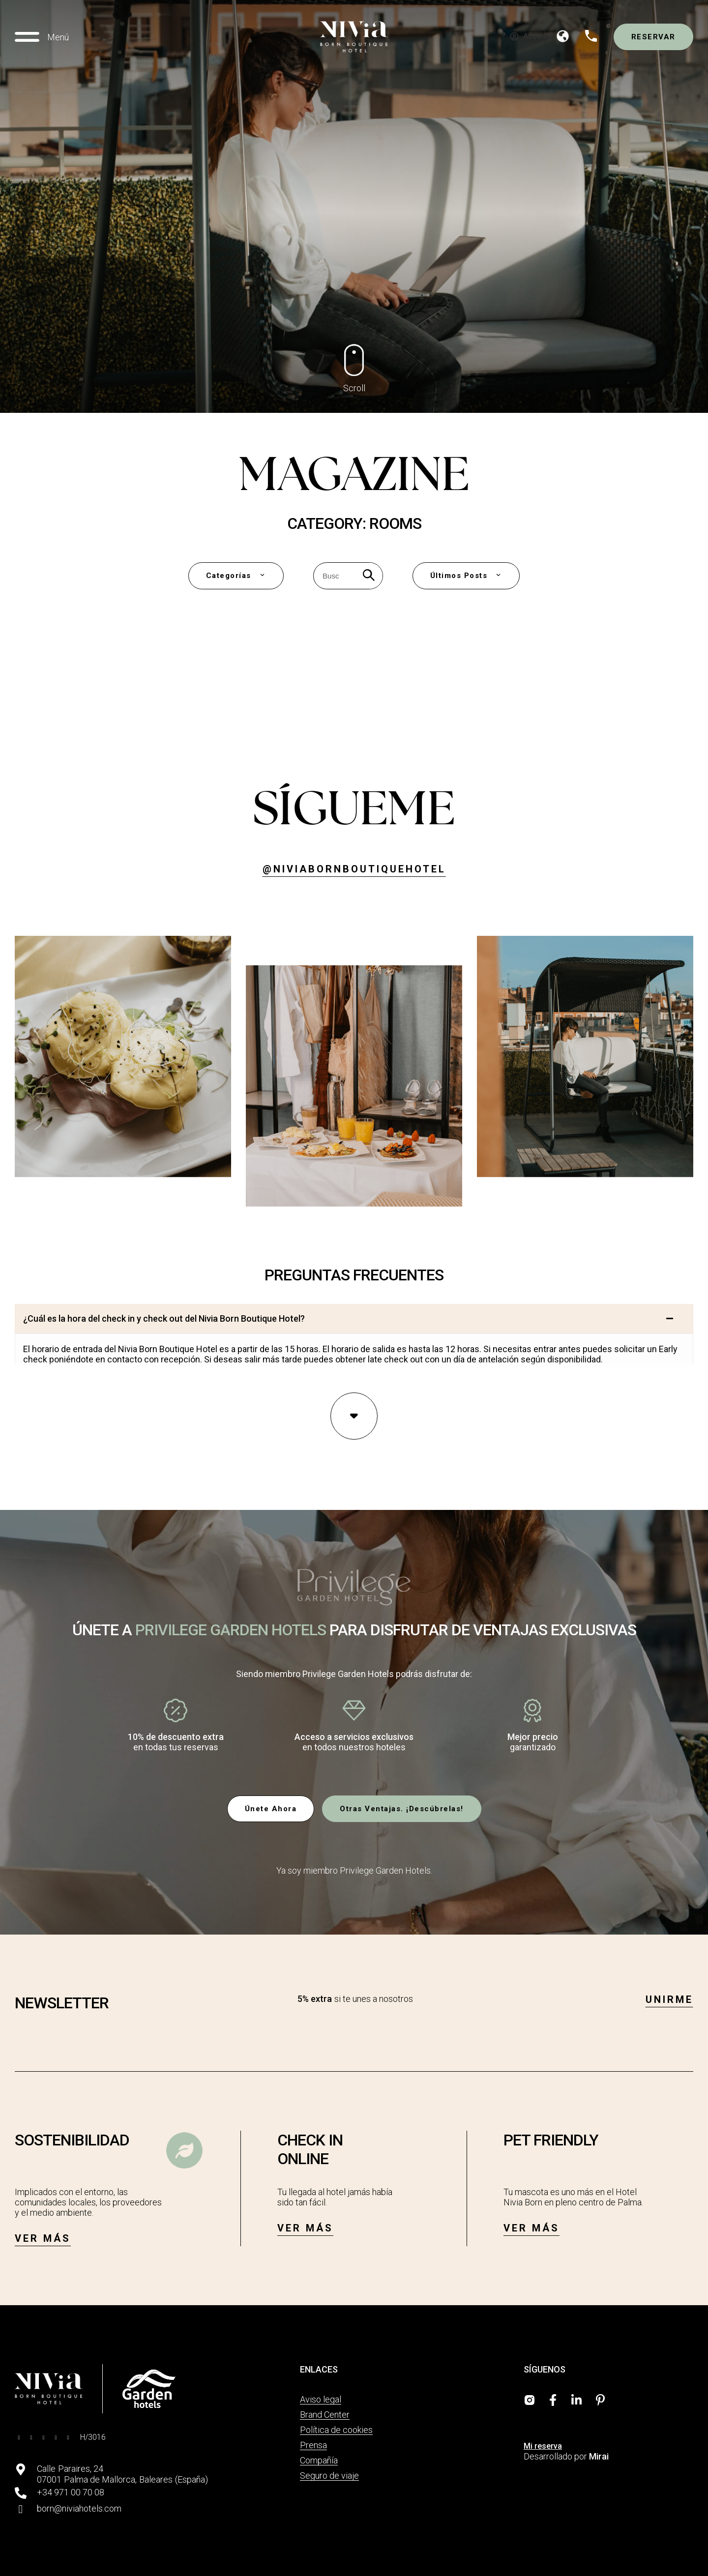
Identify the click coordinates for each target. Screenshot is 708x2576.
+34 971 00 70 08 (70, 2492)
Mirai (599, 2456)
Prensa (313, 2445)
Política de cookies (336, 2430)
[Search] (369, 576)
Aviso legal (320, 2399)
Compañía (319, 2460)
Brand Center (325, 2414)
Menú (58, 37)
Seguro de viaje (329, 2475)
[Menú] (27, 37)
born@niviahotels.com (79, 2508)
